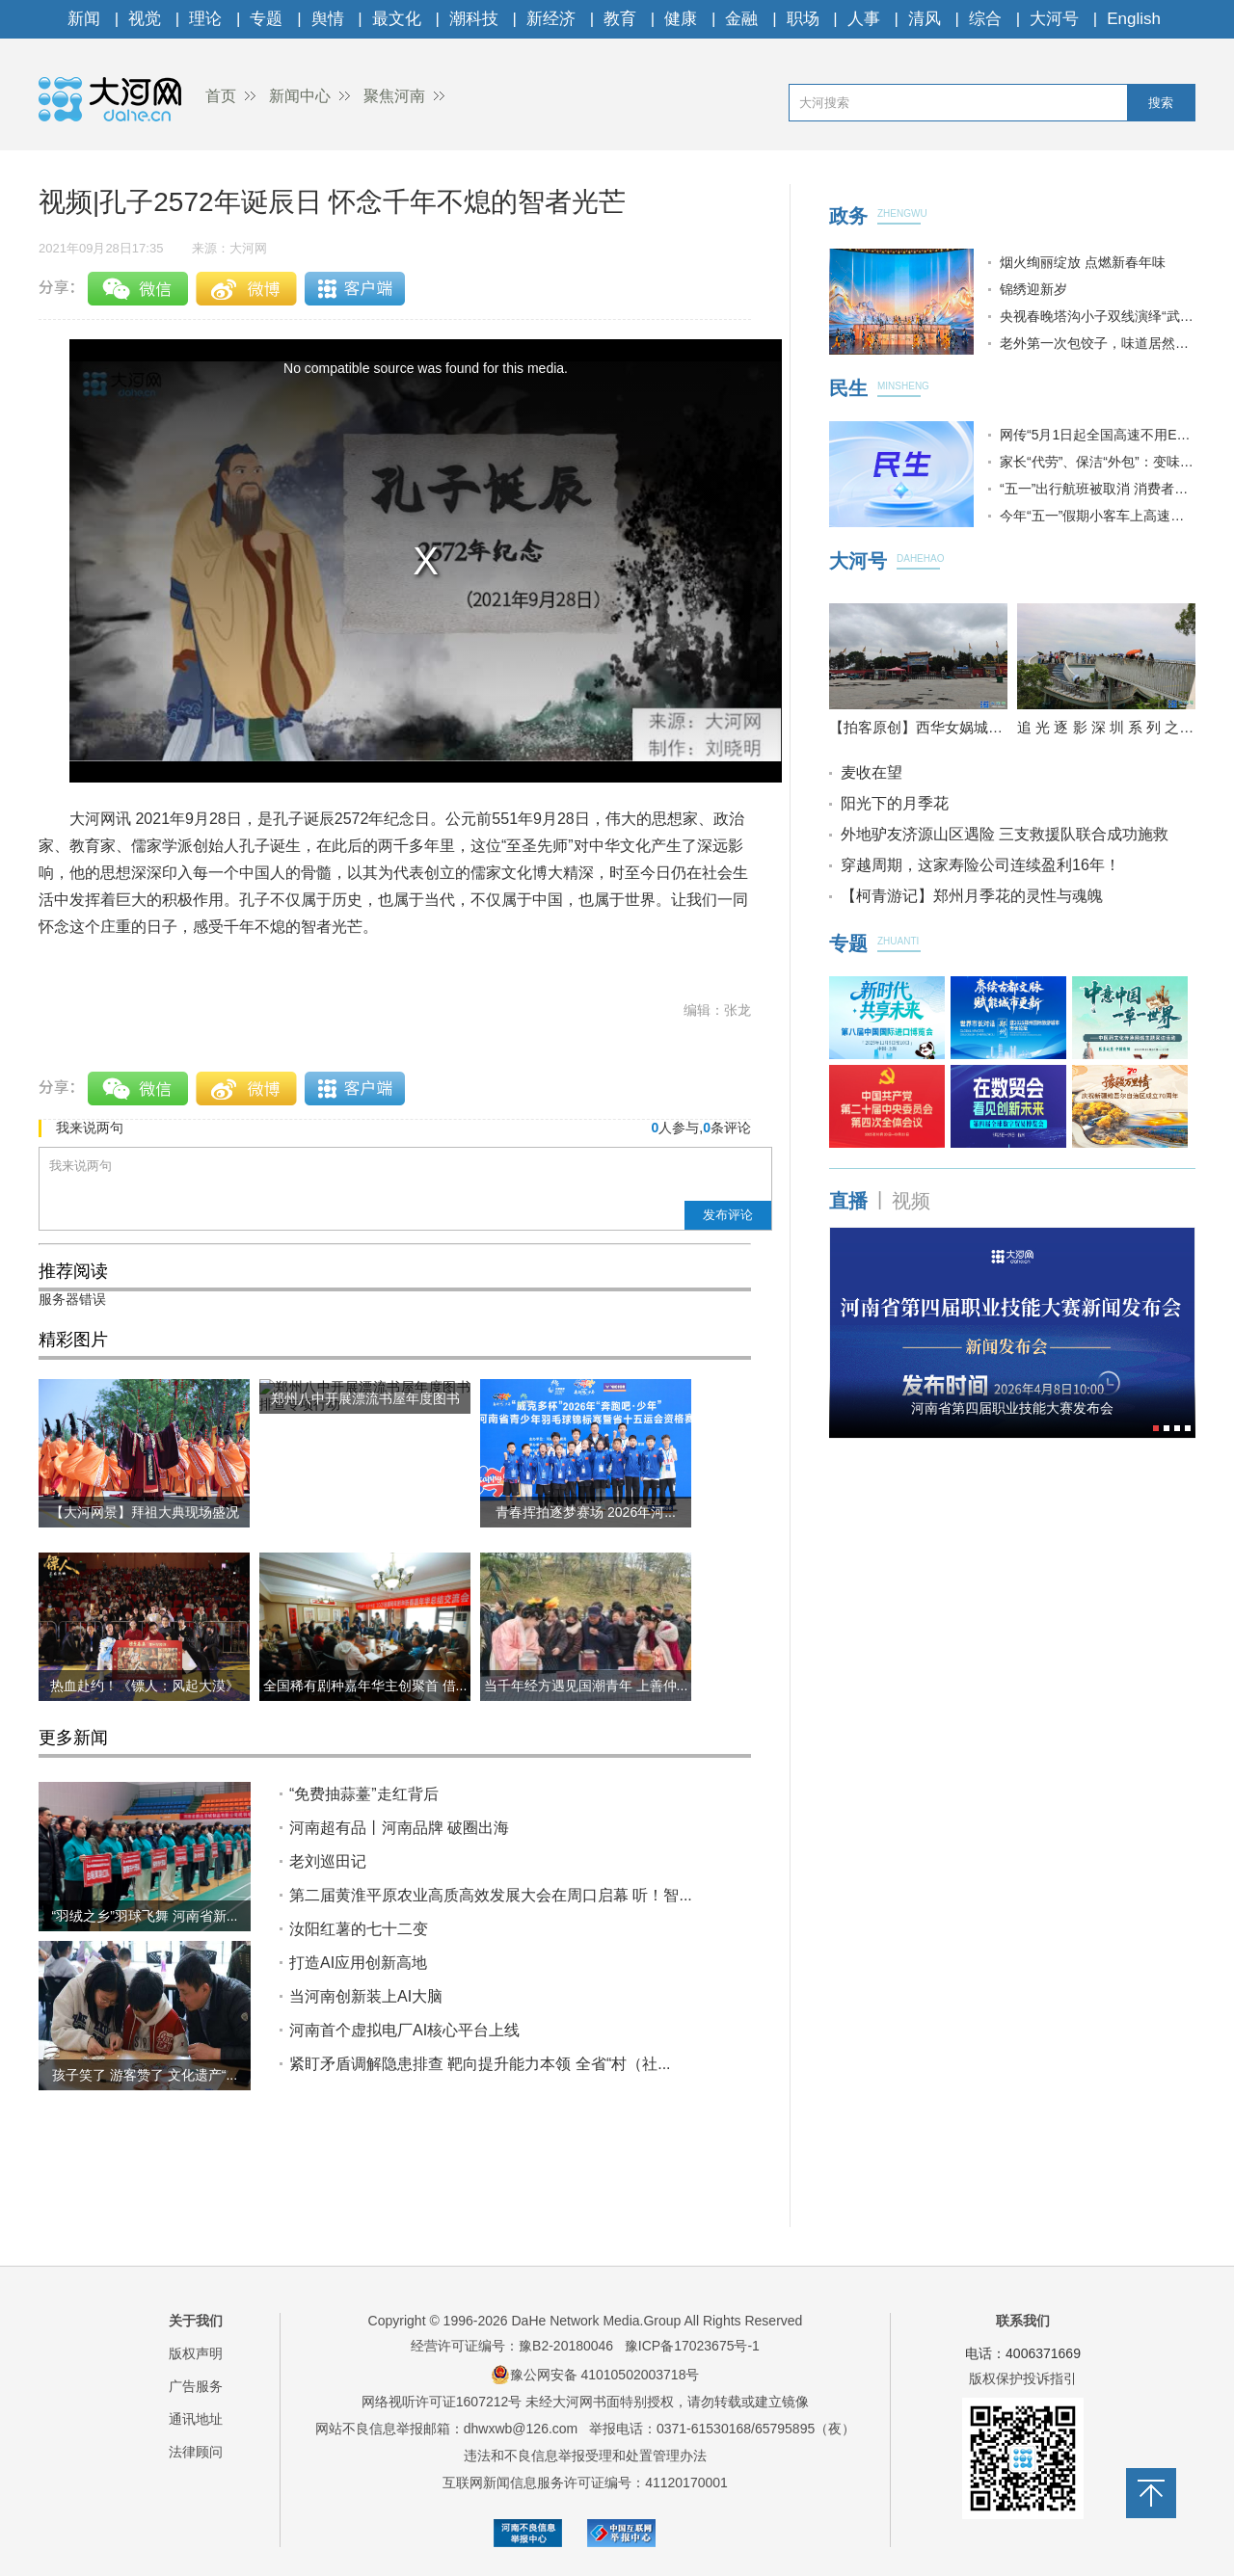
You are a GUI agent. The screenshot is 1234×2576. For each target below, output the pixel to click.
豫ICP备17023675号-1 (692, 2345)
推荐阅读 (73, 1271)
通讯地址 (196, 2419)
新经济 (551, 19)
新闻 (83, 19)
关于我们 (196, 2320)
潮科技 (473, 19)
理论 (205, 19)
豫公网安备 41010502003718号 (595, 2374)
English (1134, 19)
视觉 (144, 19)
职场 (803, 19)
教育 (620, 19)
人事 (863, 19)
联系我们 (1023, 2320)
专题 (266, 19)
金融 (741, 19)
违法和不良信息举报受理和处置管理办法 (585, 2455)
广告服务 (196, 2386)
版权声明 (196, 2353)
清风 (924, 19)
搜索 (1160, 102)
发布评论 (728, 1215)
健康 (680, 19)
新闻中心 (300, 96)
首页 (220, 96)
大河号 (1054, 19)
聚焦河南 (394, 96)
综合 (985, 19)
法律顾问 (196, 2451)
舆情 (327, 19)
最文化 (396, 19)
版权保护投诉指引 (1023, 2378)
